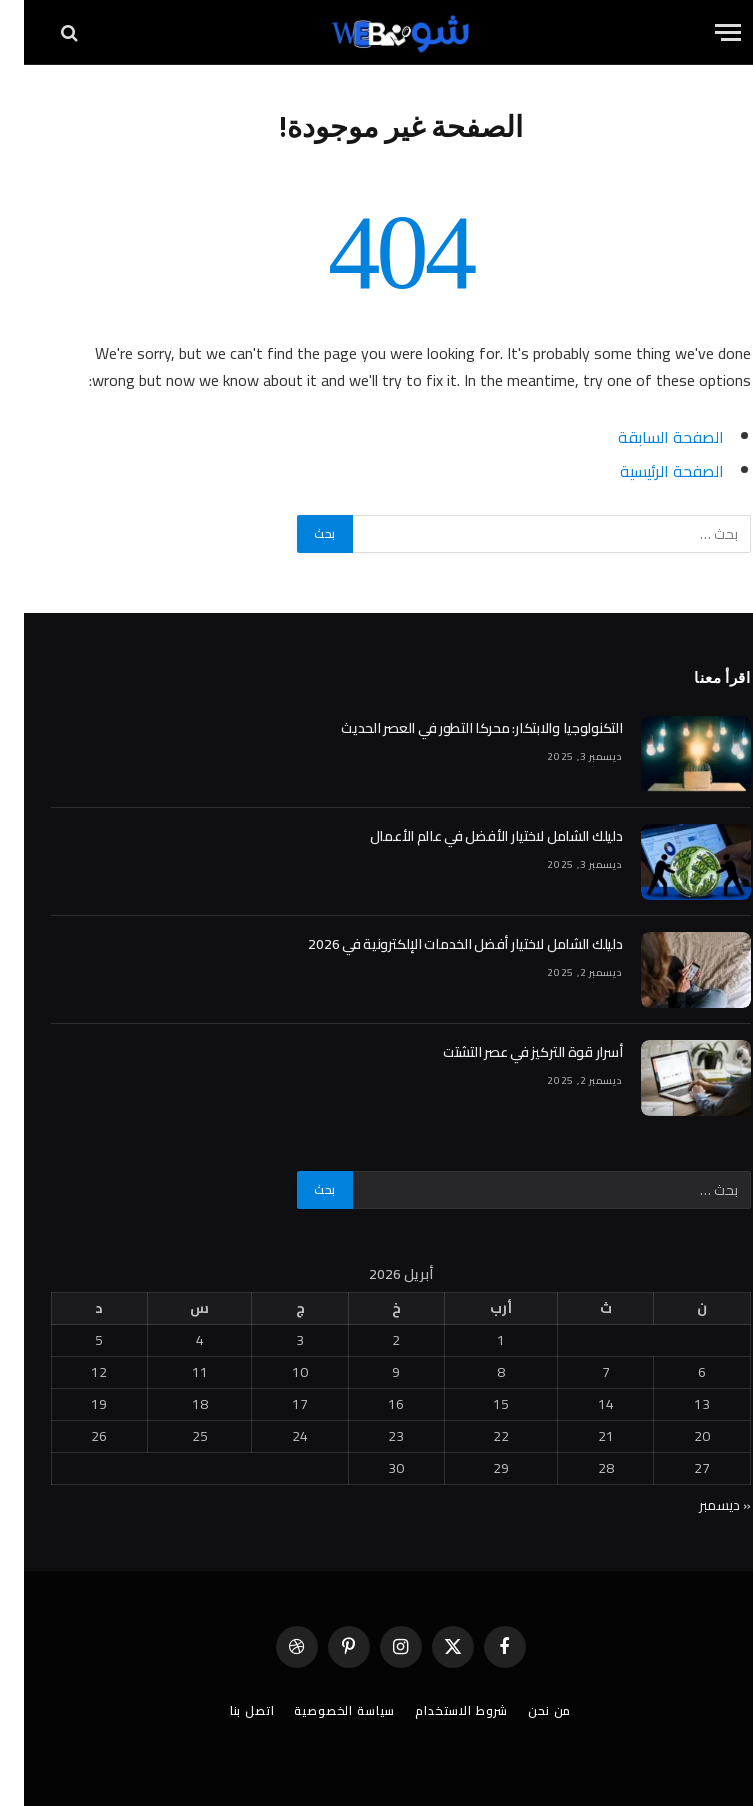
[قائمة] (704, 32)
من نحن (525, 1710)
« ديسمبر (701, 1505)
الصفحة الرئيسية (648, 471)
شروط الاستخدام (437, 1710)
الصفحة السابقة (647, 437)
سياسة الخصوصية (320, 1710)
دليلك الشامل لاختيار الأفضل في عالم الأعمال (472, 836)
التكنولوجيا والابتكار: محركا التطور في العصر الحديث (457, 728)
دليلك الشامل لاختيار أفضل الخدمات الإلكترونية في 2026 (441, 944)
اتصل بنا (228, 1710)
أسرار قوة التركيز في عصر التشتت (508, 1052)
